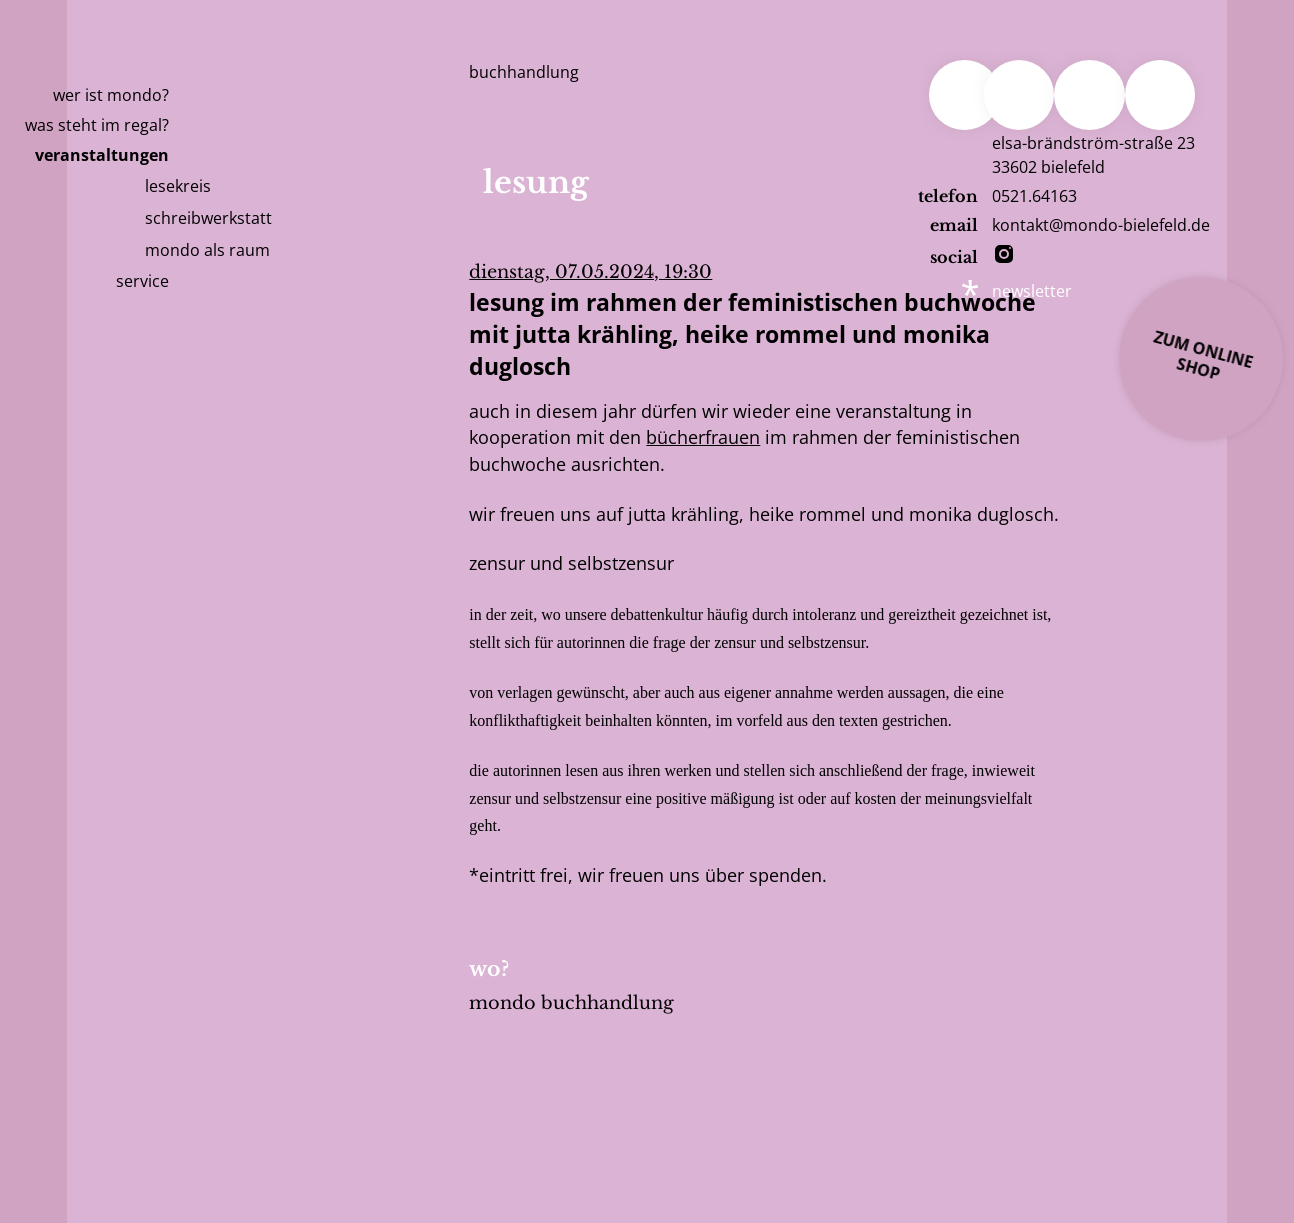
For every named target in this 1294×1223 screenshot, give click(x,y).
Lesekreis (178, 186)
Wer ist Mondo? (111, 95)
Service (142, 281)
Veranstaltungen (102, 155)
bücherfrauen (703, 437)
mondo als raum (207, 250)
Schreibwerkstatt (208, 218)
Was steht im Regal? (97, 125)
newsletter (1032, 291)
